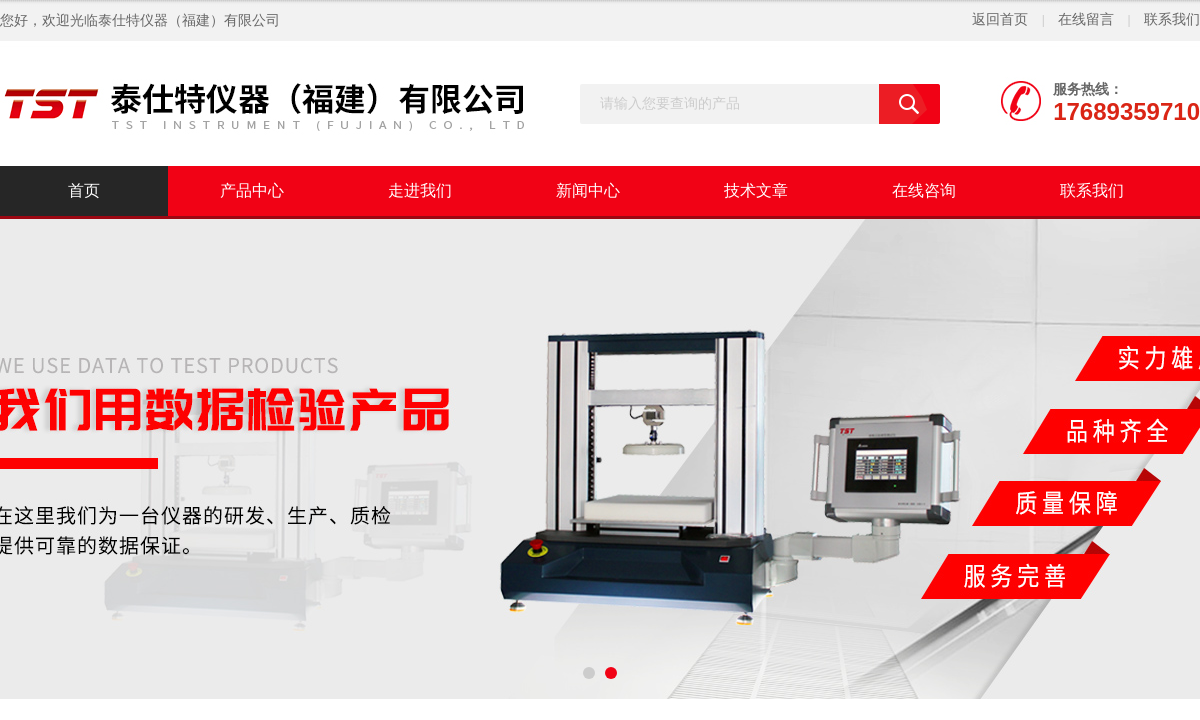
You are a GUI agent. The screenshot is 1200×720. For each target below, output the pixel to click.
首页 (84, 190)
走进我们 (420, 190)
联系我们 (1172, 19)
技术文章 (756, 190)
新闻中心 (588, 190)
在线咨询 (924, 190)
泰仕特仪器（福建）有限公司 (189, 20)
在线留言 (1086, 19)
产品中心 (252, 190)
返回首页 (1000, 19)
